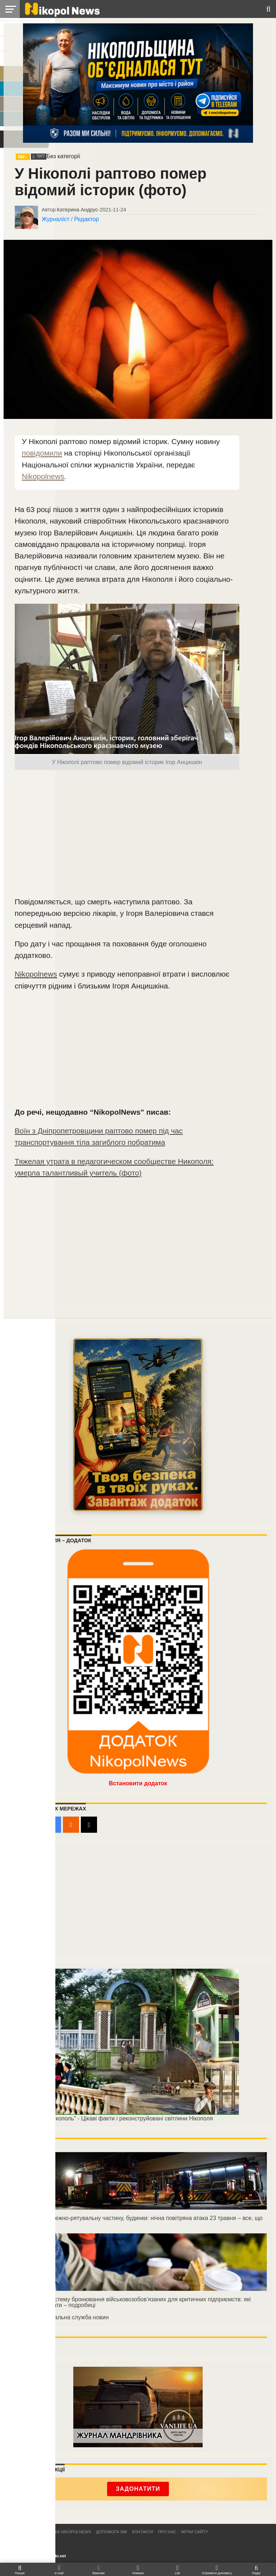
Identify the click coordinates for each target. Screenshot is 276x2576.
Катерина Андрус (77, 210)
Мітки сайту (194, 2532)
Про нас (167, 2532)
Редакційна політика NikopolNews (52, 2532)
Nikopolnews (43, 476)
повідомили (42, 453)
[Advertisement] (127, 834)
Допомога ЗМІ (111, 2532)
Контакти (142, 2532)
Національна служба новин (72, 2317)
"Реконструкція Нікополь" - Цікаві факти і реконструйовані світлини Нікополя (111, 2118)
